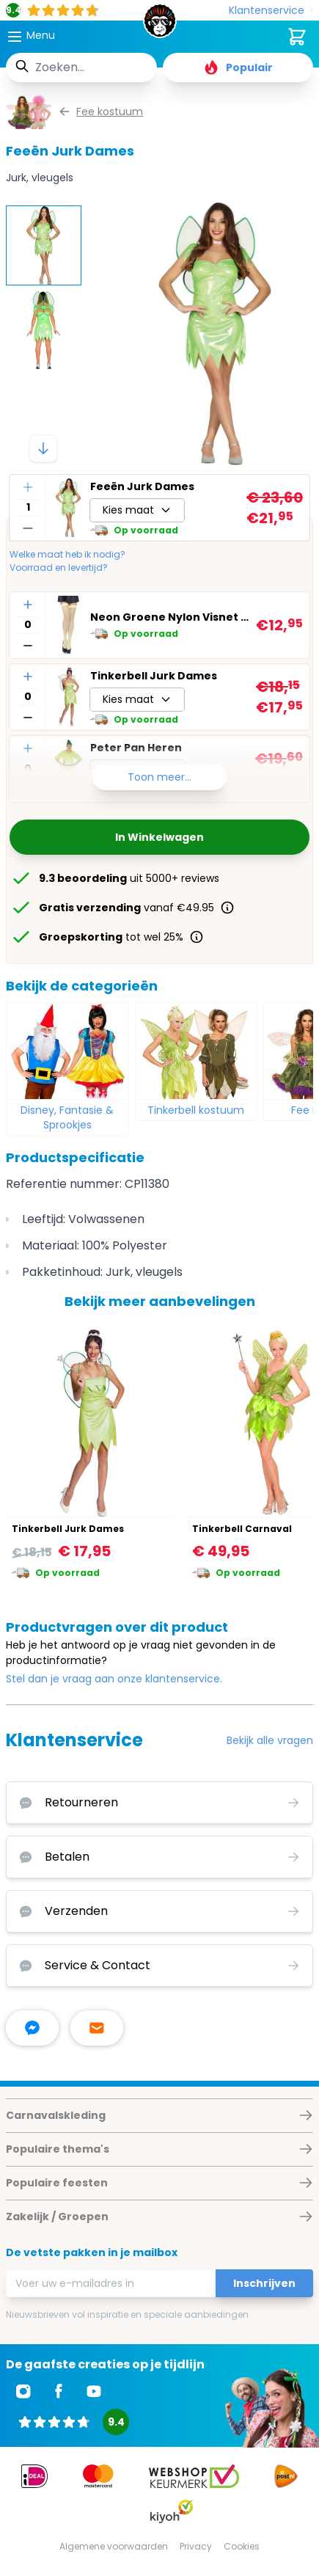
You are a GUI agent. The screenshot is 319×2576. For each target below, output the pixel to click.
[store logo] (160, 25)
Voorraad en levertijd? (59, 568)
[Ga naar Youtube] (94, 2391)
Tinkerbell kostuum (195, 1110)
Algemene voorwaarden (113, 2546)
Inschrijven (264, 2283)
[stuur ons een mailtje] (96, 2028)
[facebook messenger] (32, 2028)
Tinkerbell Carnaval (242, 1528)
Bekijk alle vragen (270, 1740)
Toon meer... (159, 777)
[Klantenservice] (271, 10)
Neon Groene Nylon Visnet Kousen (170, 617)
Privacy (196, 2546)
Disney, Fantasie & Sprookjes (67, 1117)
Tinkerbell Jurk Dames (153, 675)
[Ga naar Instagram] (23, 2391)
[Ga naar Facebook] (58, 2391)
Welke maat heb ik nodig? (67, 555)
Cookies (242, 2546)
